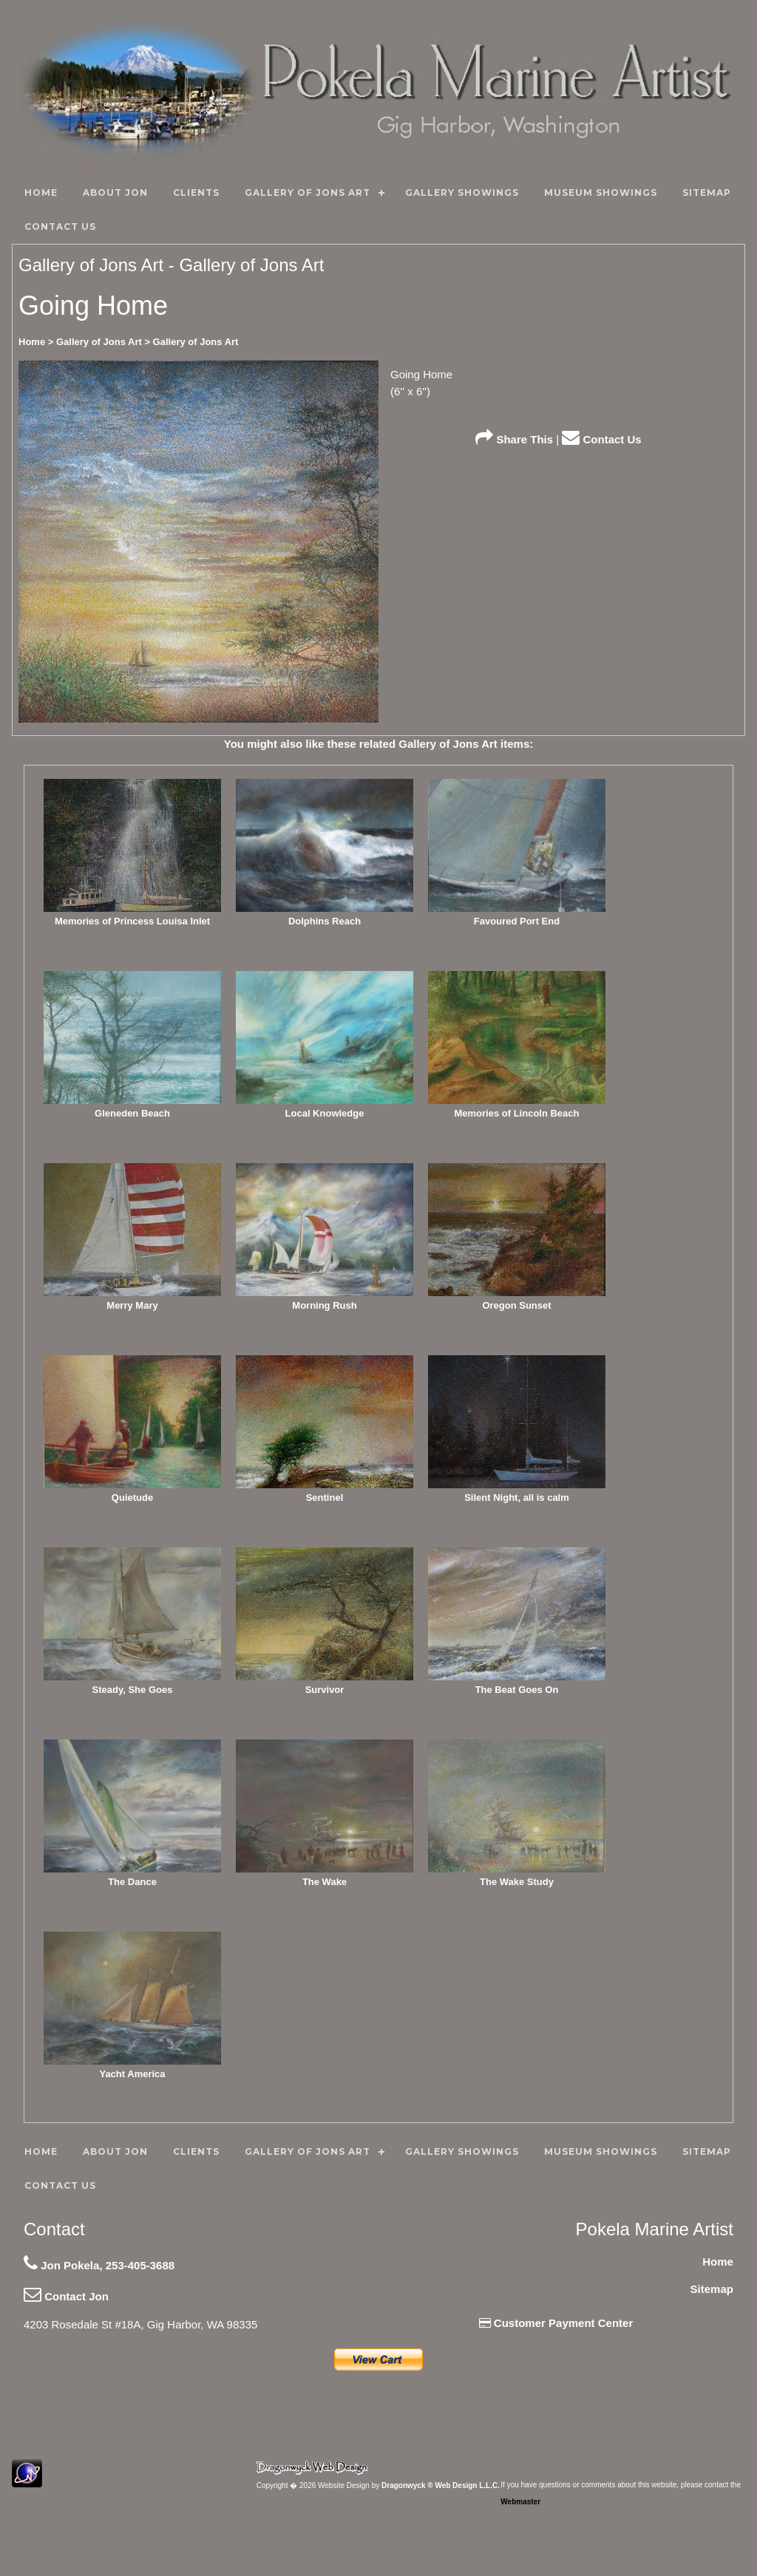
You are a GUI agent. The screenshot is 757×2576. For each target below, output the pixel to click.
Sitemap (711, 2289)
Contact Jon (66, 2296)
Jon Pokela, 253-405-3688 (99, 2265)
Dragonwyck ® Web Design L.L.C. (440, 2485)
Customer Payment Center (556, 2323)
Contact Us (601, 439)
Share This (514, 439)
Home (717, 2261)
